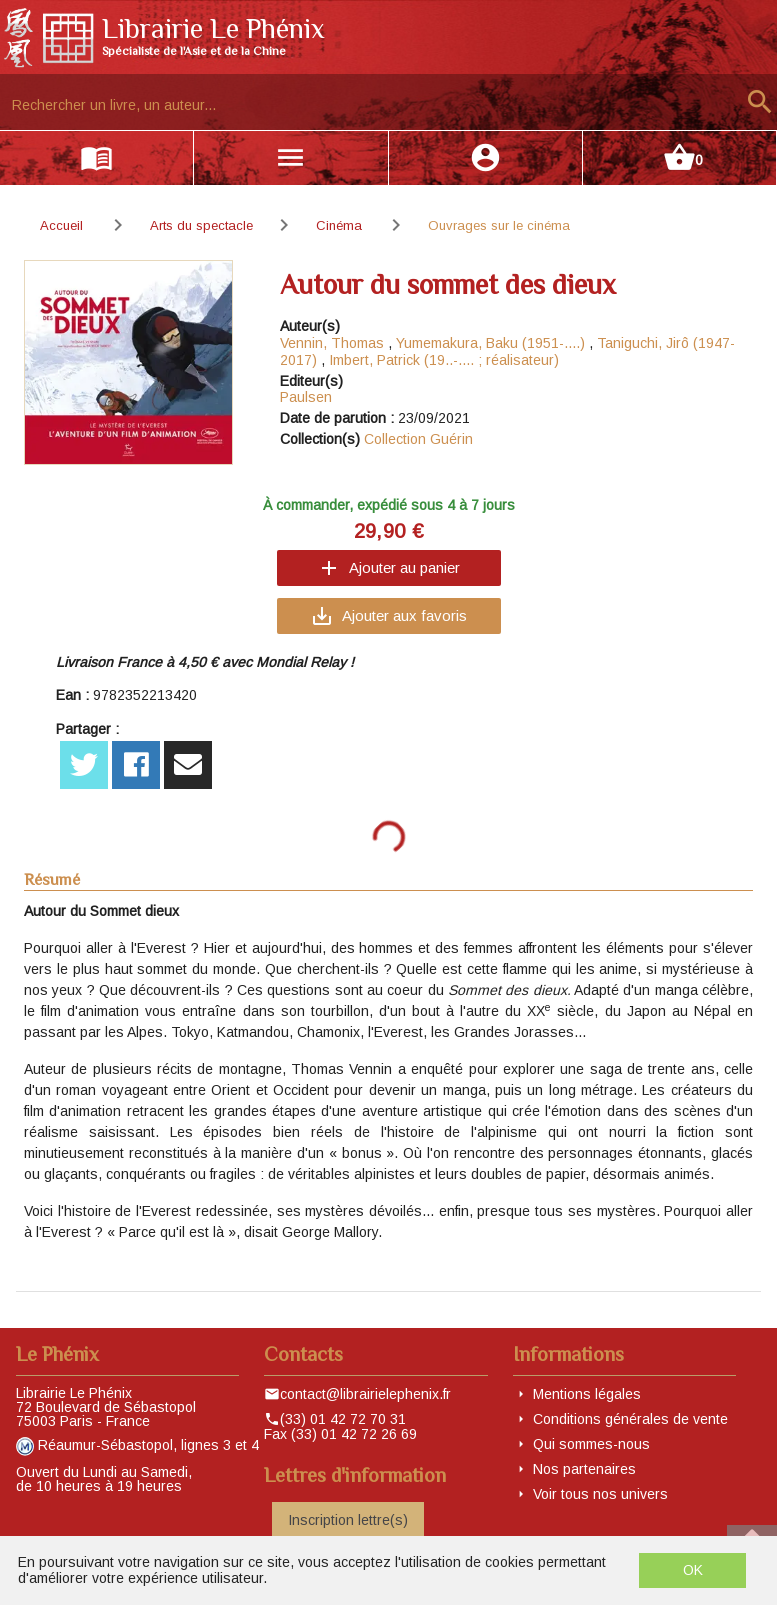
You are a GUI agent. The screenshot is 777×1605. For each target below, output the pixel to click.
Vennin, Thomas (332, 343)
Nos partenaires (584, 1469)
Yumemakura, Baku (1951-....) (490, 343)
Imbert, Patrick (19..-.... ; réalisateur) (444, 360)
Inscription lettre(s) (348, 1520)
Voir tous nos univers (600, 1494)
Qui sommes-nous (591, 1444)
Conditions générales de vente (630, 1419)
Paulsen (306, 397)
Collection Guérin (418, 439)
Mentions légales (587, 1394)
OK (693, 1570)
